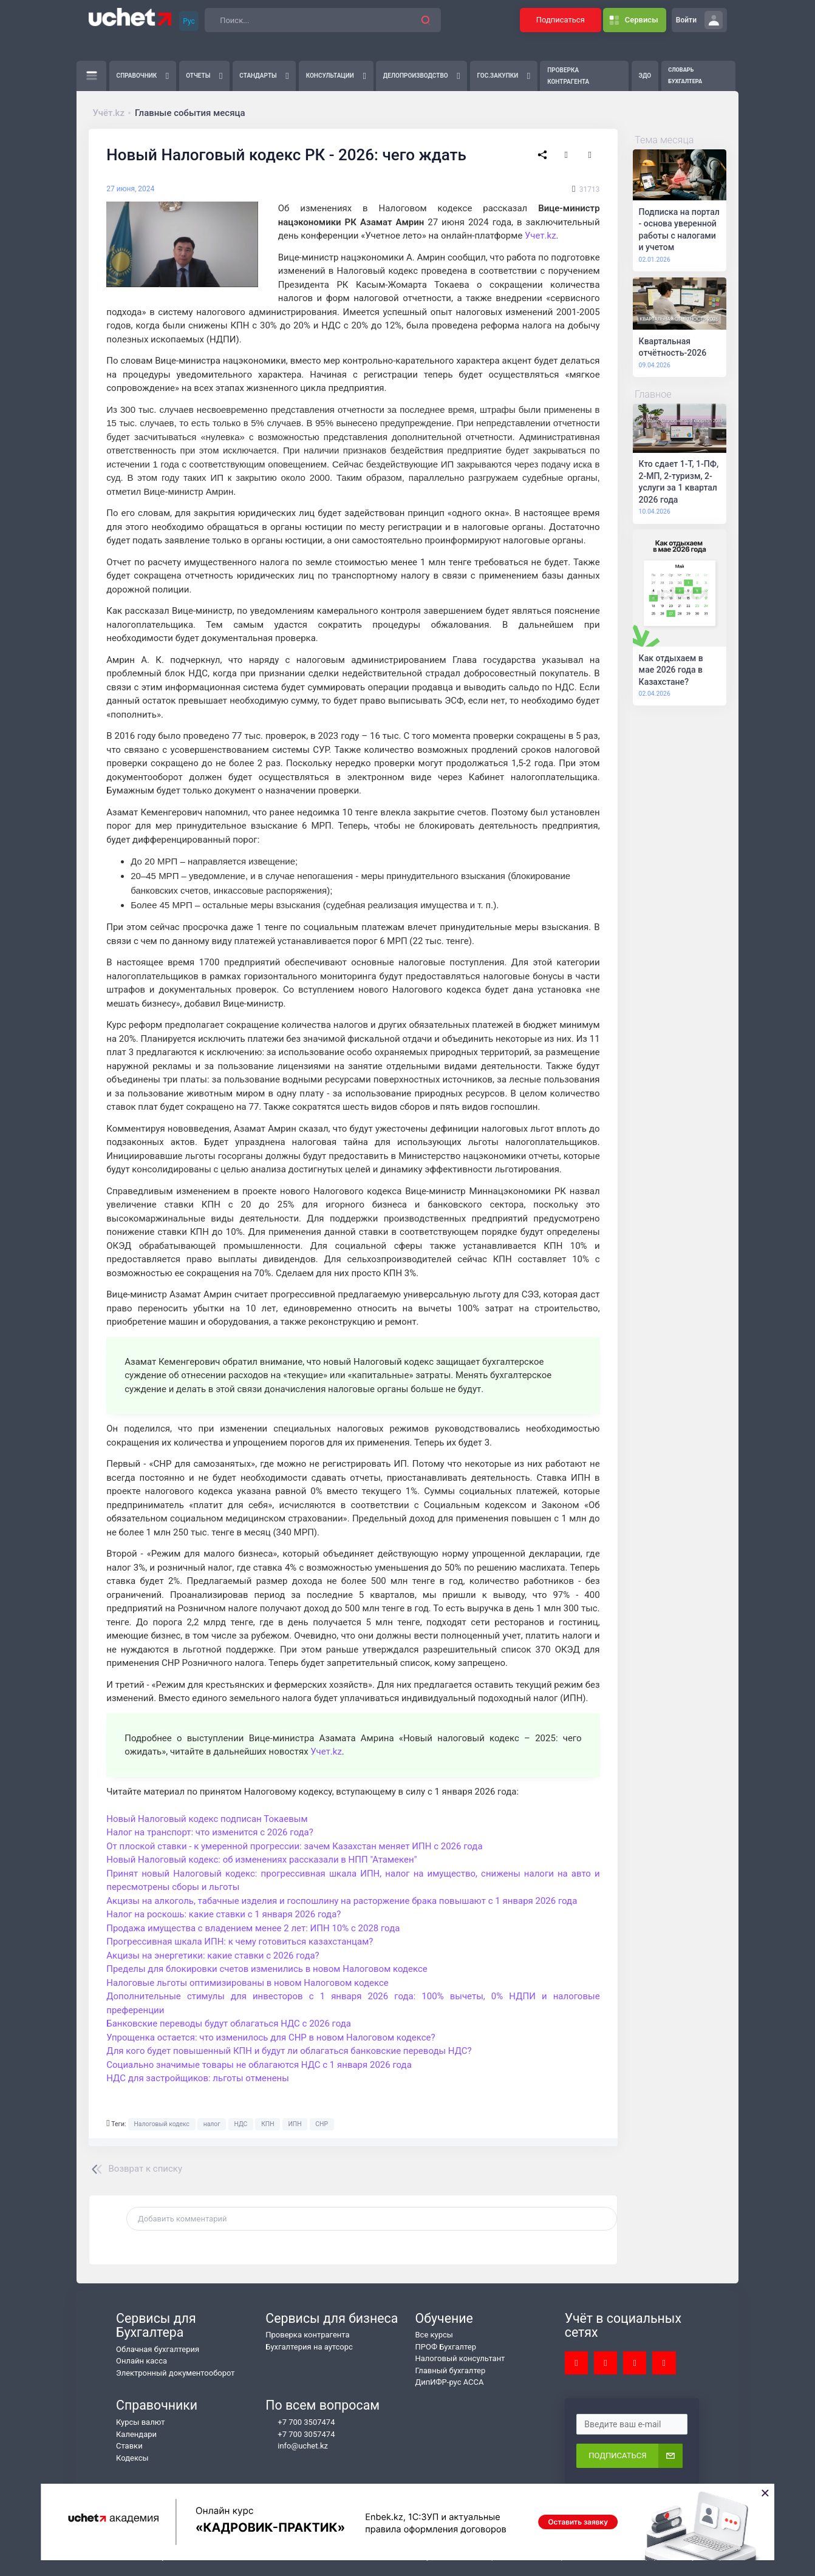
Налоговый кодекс (161, 2124)
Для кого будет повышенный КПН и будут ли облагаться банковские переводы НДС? (288, 2050)
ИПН (294, 2124)
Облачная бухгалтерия (157, 2349)
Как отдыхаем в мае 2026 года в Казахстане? (671, 670)
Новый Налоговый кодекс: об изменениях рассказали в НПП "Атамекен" (261, 1859)
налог (211, 2124)
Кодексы (132, 2457)
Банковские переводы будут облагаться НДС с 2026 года (228, 2023)
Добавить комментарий (182, 2218)
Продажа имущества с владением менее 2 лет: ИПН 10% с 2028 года (253, 1928)
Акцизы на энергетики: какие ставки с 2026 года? (212, 1955)
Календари (136, 2434)
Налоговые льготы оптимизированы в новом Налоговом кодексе (247, 1982)
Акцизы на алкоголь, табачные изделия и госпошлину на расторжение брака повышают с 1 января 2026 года (341, 1900)
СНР (321, 2124)
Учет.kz (540, 235)
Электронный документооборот (175, 2372)
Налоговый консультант (460, 2358)
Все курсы (434, 2334)
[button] (426, 20)
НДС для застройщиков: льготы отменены (197, 2078)
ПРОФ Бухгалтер (445, 2346)
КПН (268, 2124)
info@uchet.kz (296, 2446)
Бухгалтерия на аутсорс (309, 2346)
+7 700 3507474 (300, 2422)
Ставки (129, 2445)
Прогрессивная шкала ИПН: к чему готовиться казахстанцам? (239, 1941)
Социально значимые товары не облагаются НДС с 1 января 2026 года (259, 2064)
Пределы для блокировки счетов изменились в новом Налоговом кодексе (267, 1968)
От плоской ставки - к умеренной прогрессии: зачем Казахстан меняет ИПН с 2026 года (294, 1846)
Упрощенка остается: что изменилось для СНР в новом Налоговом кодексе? (270, 2037)
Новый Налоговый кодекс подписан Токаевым (206, 1818)
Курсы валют (140, 2422)
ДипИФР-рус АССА (449, 2382)
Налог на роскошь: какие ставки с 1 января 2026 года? (223, 1914)
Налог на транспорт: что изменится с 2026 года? (209, 1832)
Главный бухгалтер (450, 2370)
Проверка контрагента (307, 2334)
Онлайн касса (141, 2360)
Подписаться (560, 19)
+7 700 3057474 (300, 2434)
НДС (240, 2124)
